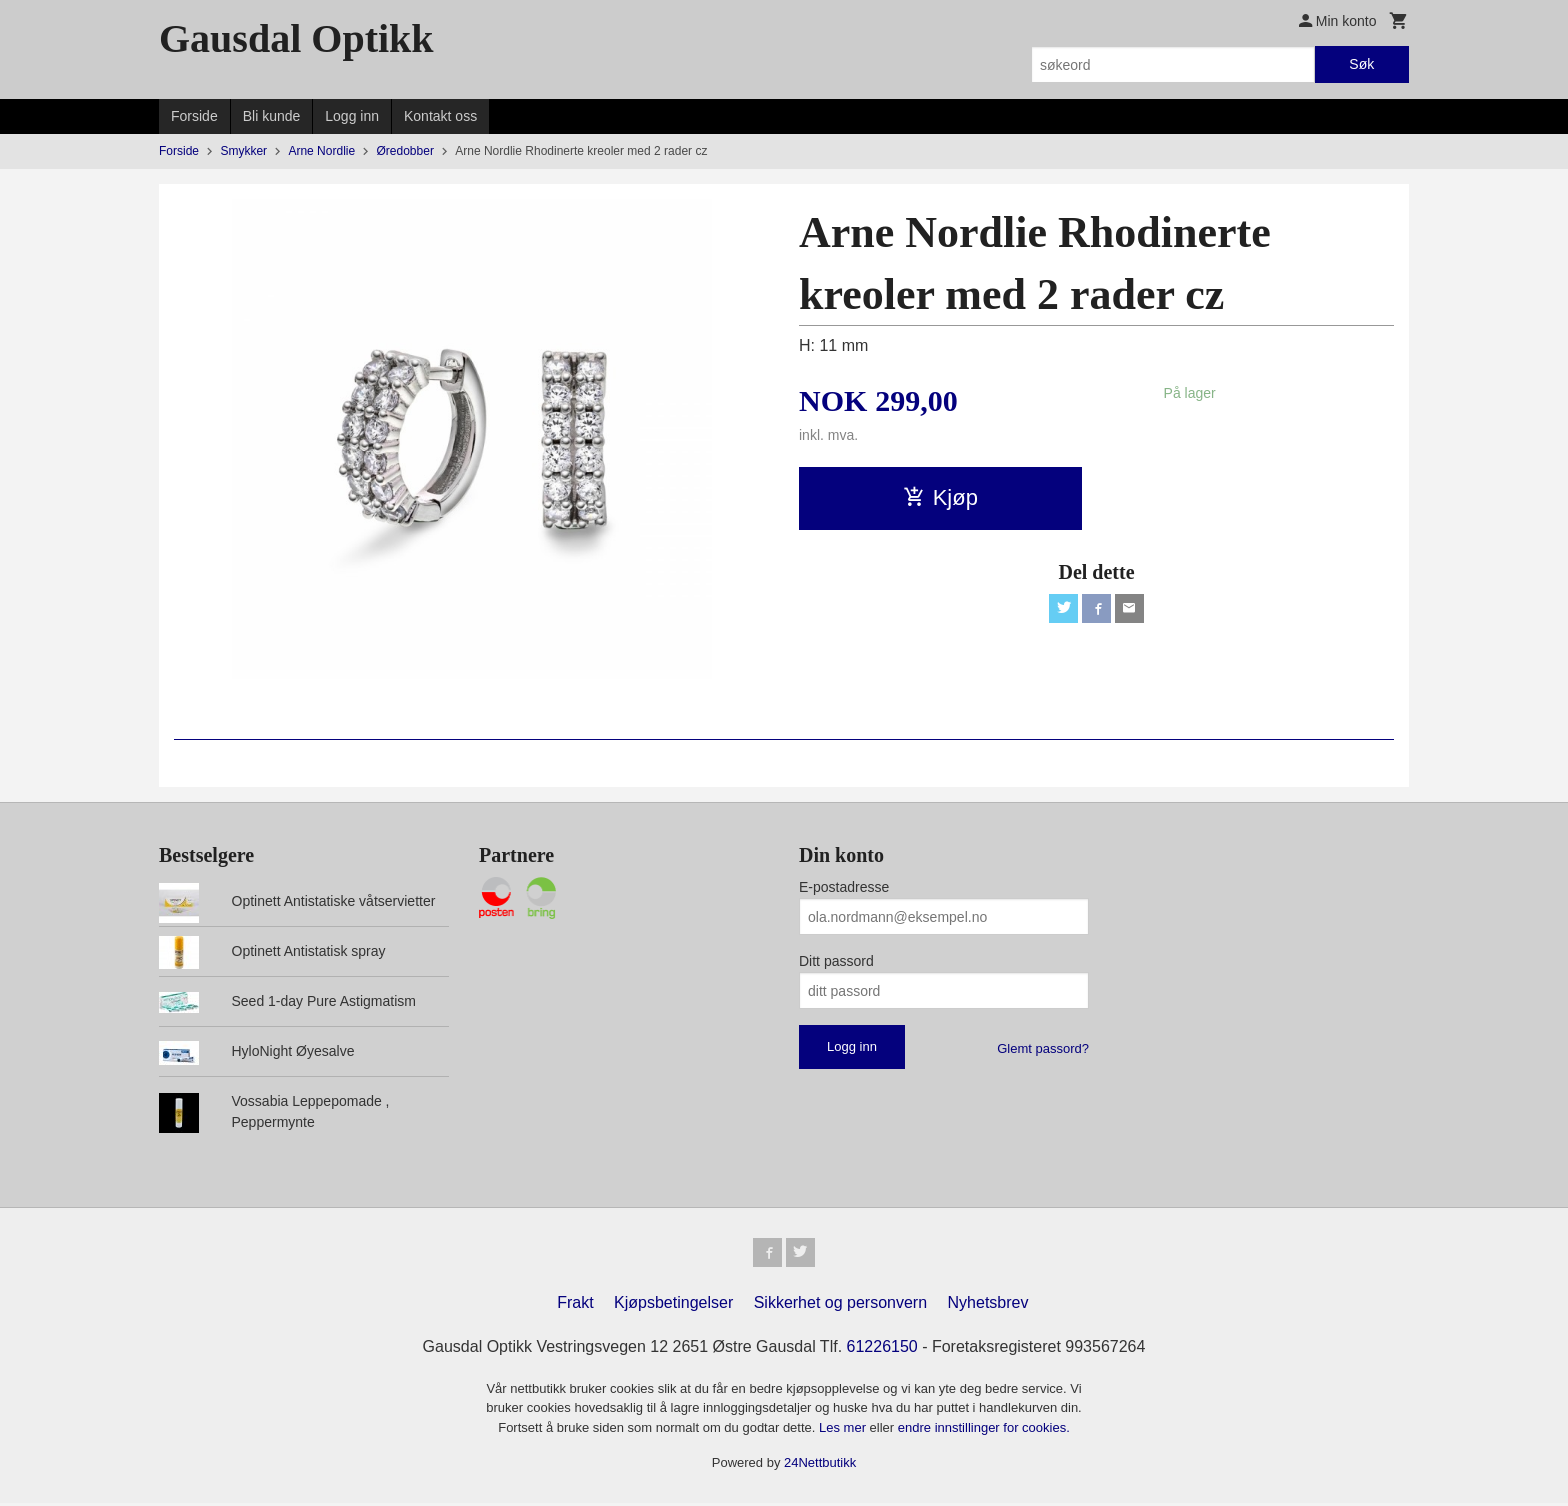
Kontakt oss (440, 116)
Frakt (575, 1305)
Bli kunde (272, 116)
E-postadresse (844, 887)
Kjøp (940, 497)
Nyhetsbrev (988, 1305)
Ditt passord (836, 961)
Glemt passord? (1043, 1048)
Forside (194, 116)
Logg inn (352, 116)
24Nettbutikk (820, 1466)
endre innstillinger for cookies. (984, 1430)
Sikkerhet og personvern (840, 1305)
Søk (1361, 64)
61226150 (882, 1349)
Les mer (844, 1430)
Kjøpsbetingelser (673, 1305)
